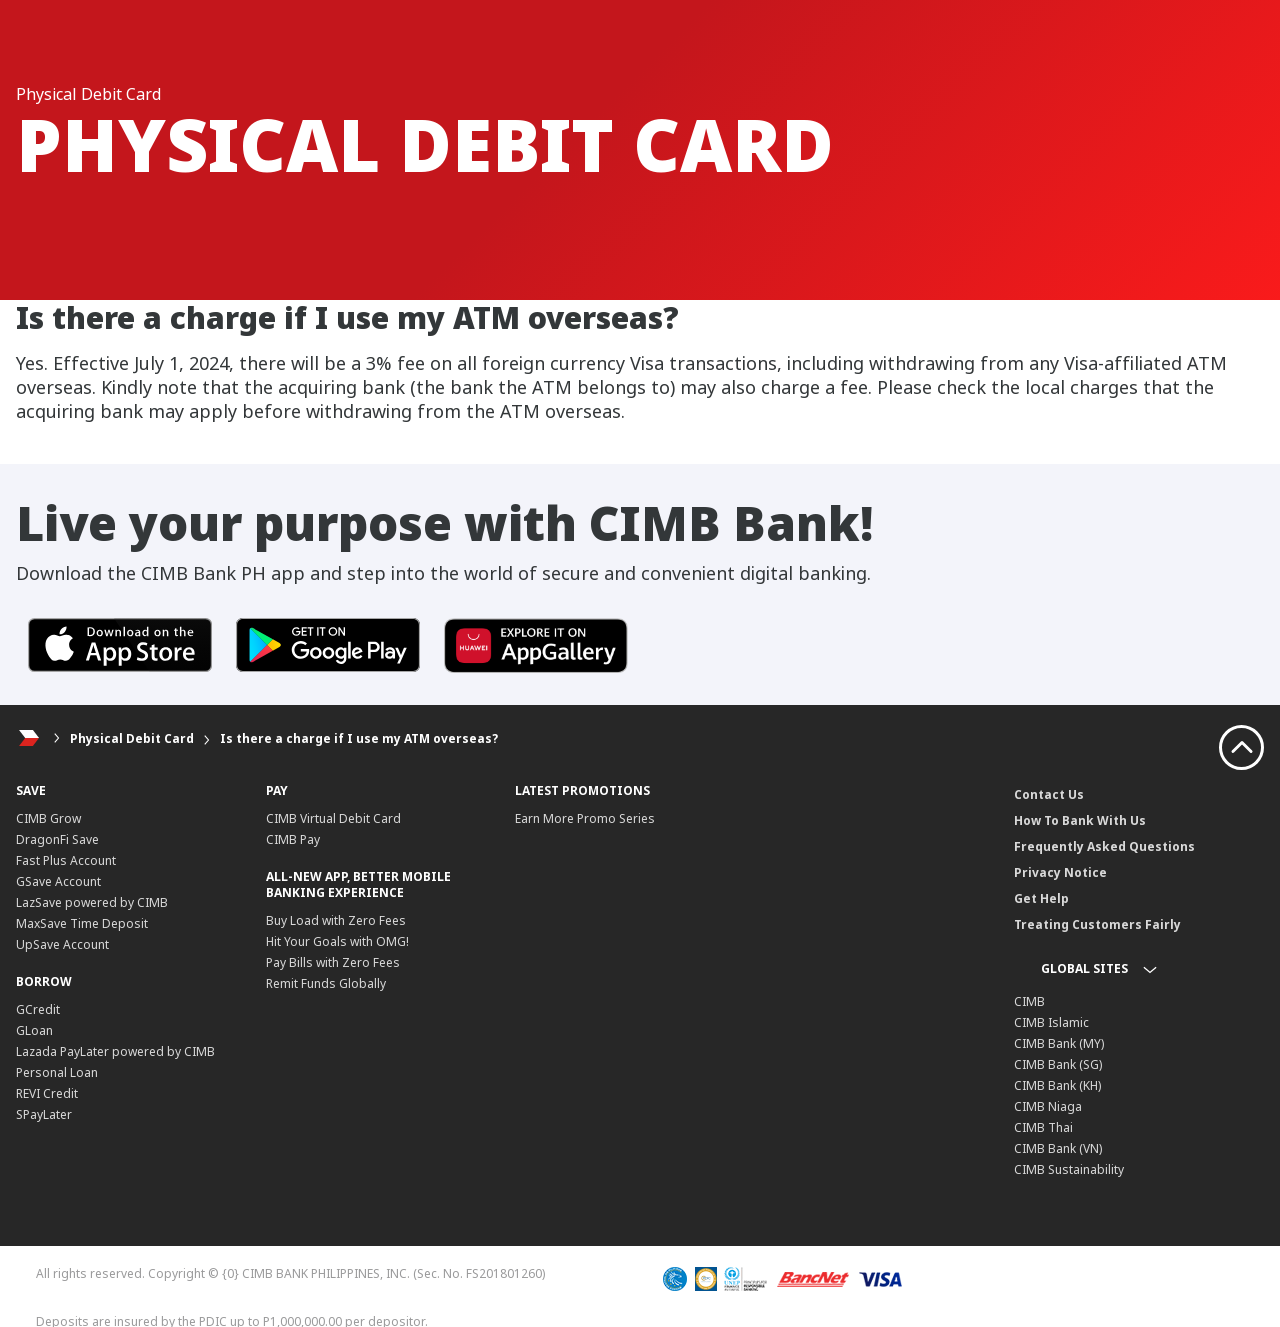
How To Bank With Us (1080, 820)
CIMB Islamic (1051, 1022)
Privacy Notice (1060, 872)
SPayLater (44, 1114)
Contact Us (1049, 794)
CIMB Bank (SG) (1058, 1064)
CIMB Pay (293, 839)
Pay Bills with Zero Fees (333, 962)
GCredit (38, 1009)
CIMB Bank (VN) (1058, 1148)
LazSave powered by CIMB (92, 902)
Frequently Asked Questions (1104, 846)
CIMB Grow (48, 818)
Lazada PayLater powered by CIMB (115, 1051)
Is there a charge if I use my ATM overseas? (359, 738)
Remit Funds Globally (326, 983)
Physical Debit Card (132, 738)
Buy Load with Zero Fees (336, 920)
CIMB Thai (1043, 1127)
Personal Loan (57, 1072)
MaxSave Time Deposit (82, 923)
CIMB (1029, 1001)
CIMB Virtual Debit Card (333, 818)
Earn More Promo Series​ (585, 818)
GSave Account (58, 881)
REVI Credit (47, 1093)
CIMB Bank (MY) (1059, 1043)
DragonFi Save (57, 839)
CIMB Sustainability (1069, 1169)
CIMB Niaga (1048, 1106)
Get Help (1041, 898)
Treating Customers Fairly (1097, 924)
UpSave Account (62, 944)
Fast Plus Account (66, 860)
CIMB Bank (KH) (1057, 1085)
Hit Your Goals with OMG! (337, 941)
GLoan (34, 1030)
